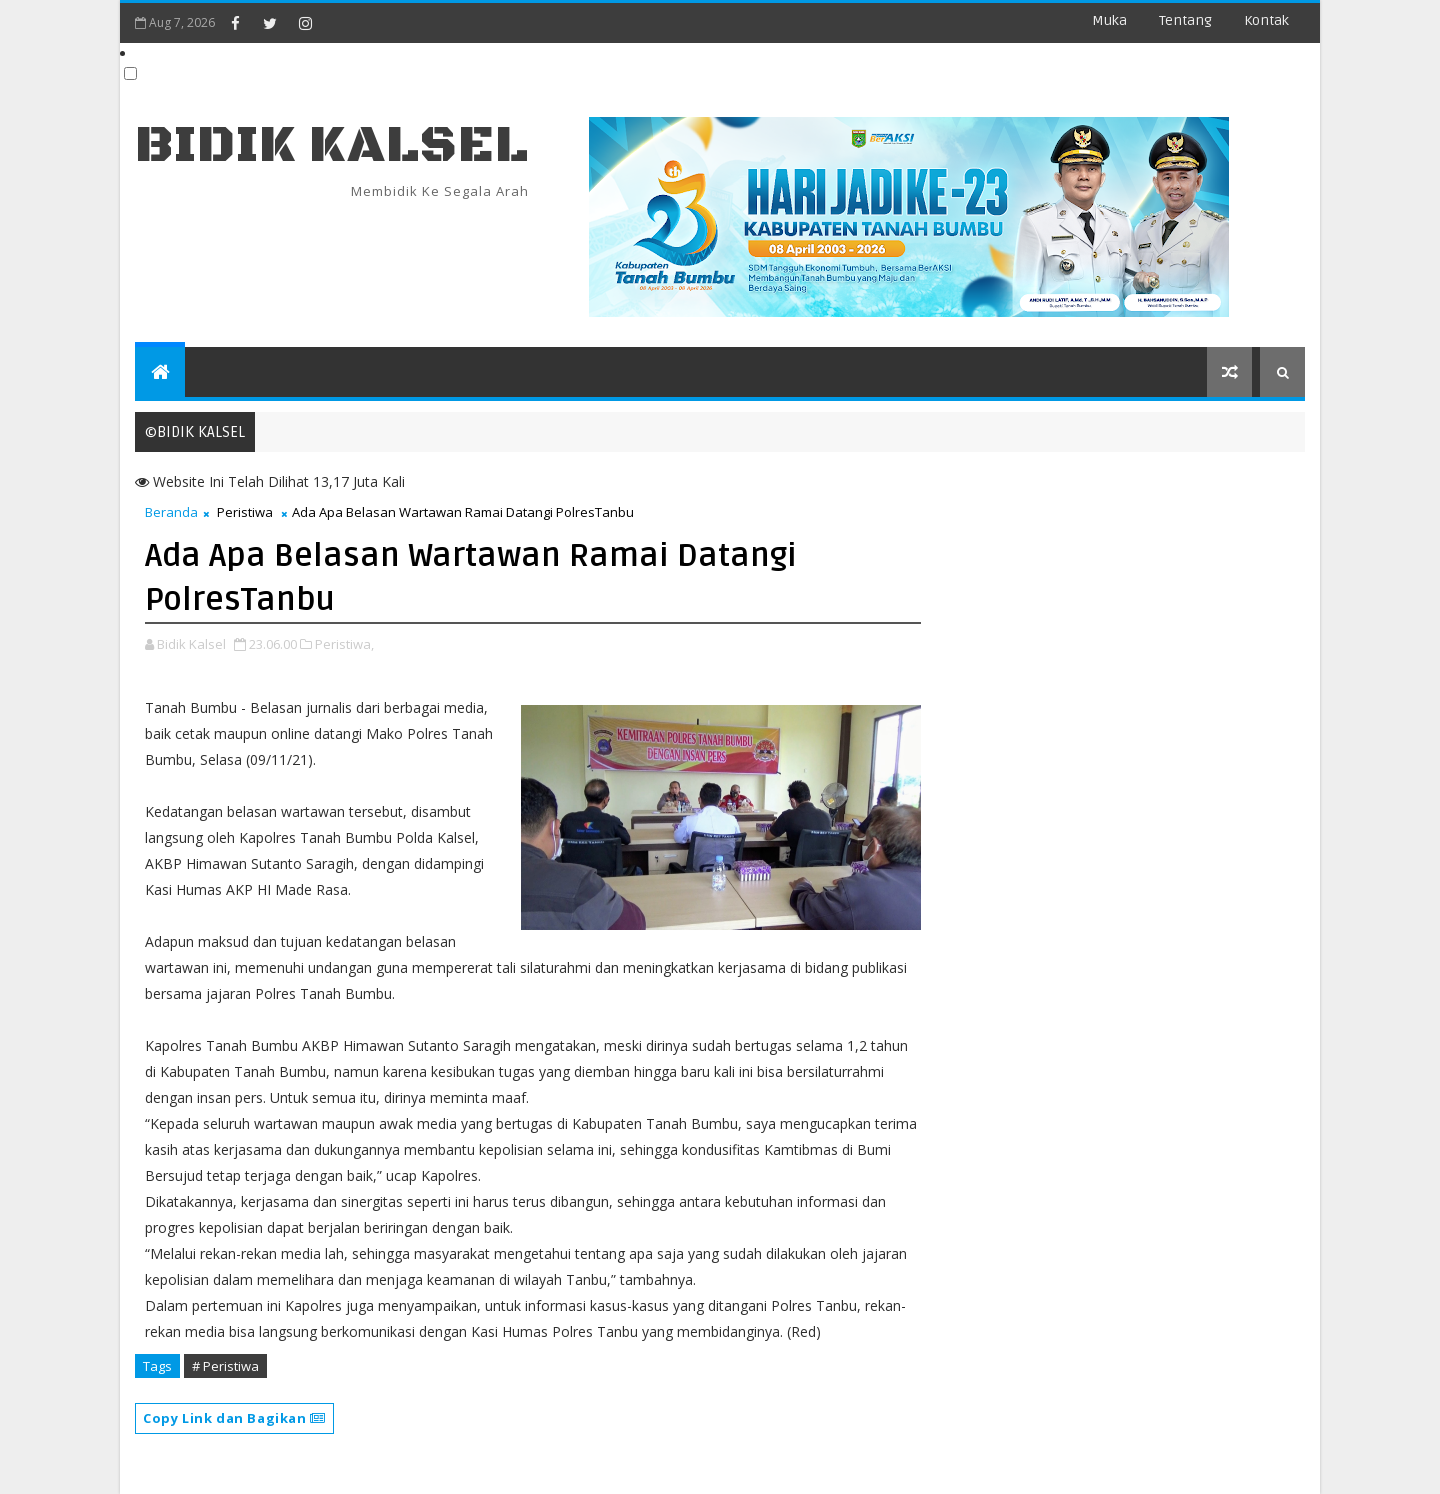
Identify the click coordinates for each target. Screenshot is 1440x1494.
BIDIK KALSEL (332, 145)
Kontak (1266, 20)
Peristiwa (245, 512)
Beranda (171, 512)
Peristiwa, (344, 644)
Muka (1109, 20)
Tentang (1185, 20)
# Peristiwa (225, 1366)
